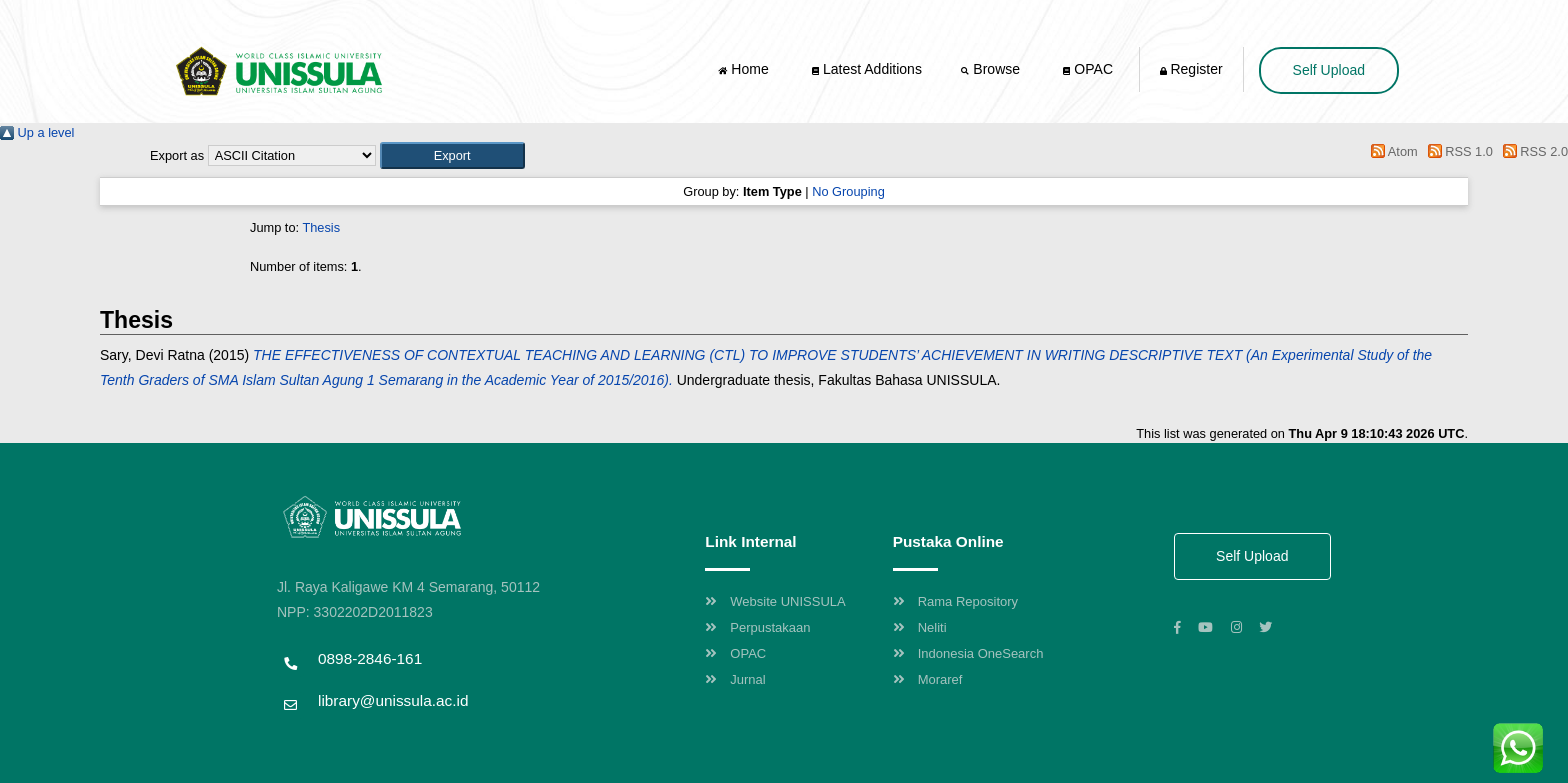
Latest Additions (867, 69)
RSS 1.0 (1457, 151)
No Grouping (848, 191)
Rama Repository (955, 601)
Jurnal (735, 679)
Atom (1391, 151)
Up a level (37, 132)
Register (1191, 69)
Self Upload (1329, 70)
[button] (452, 155)
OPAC (1088, 69)
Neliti (920, 627)
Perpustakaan (757, 627)
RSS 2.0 (1532, 151)
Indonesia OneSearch (968, 653)
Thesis (321, 227)
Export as (177, 155)
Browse (992, 69)
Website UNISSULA (775, 601)
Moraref (928, 679)
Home (745, 69)
